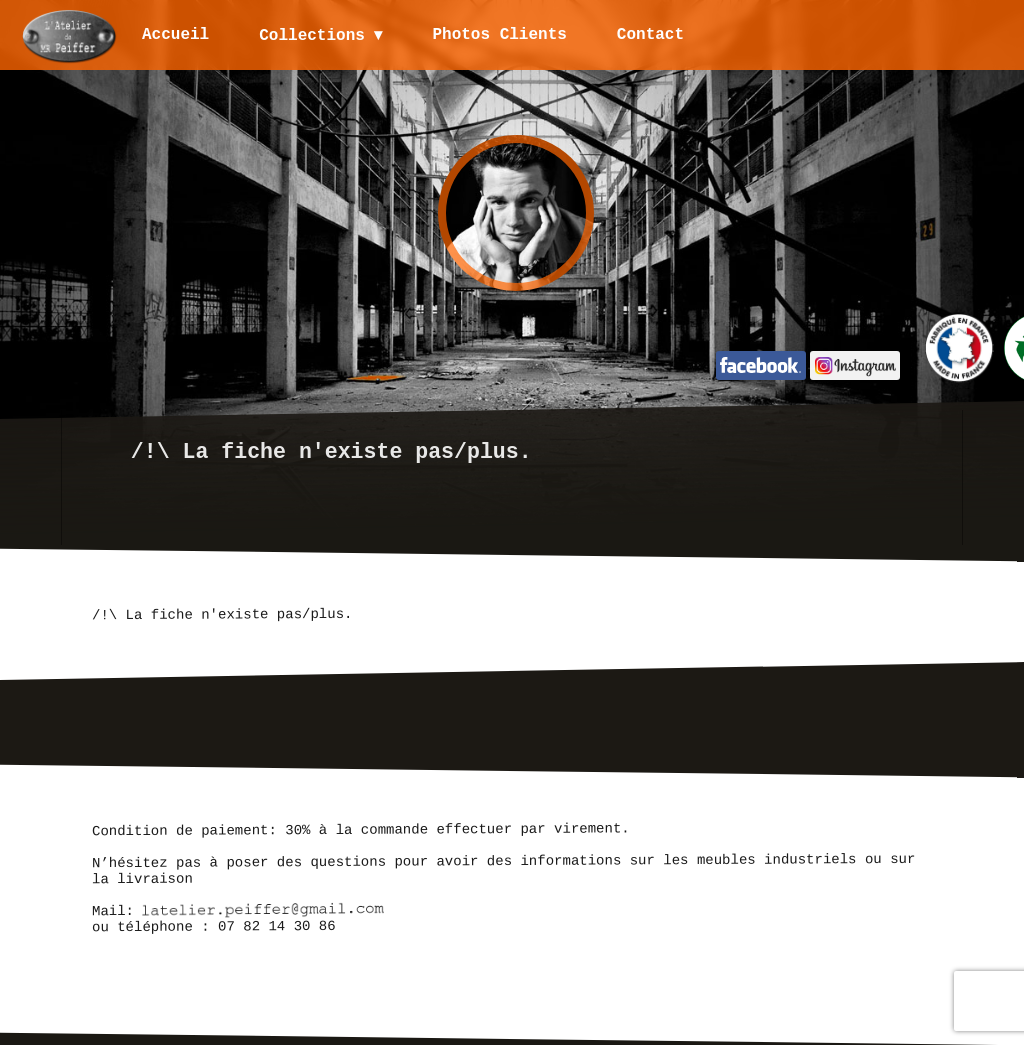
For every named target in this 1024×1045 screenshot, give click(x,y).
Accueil (175, 35)
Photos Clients (501, 35)
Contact (651, 35)
